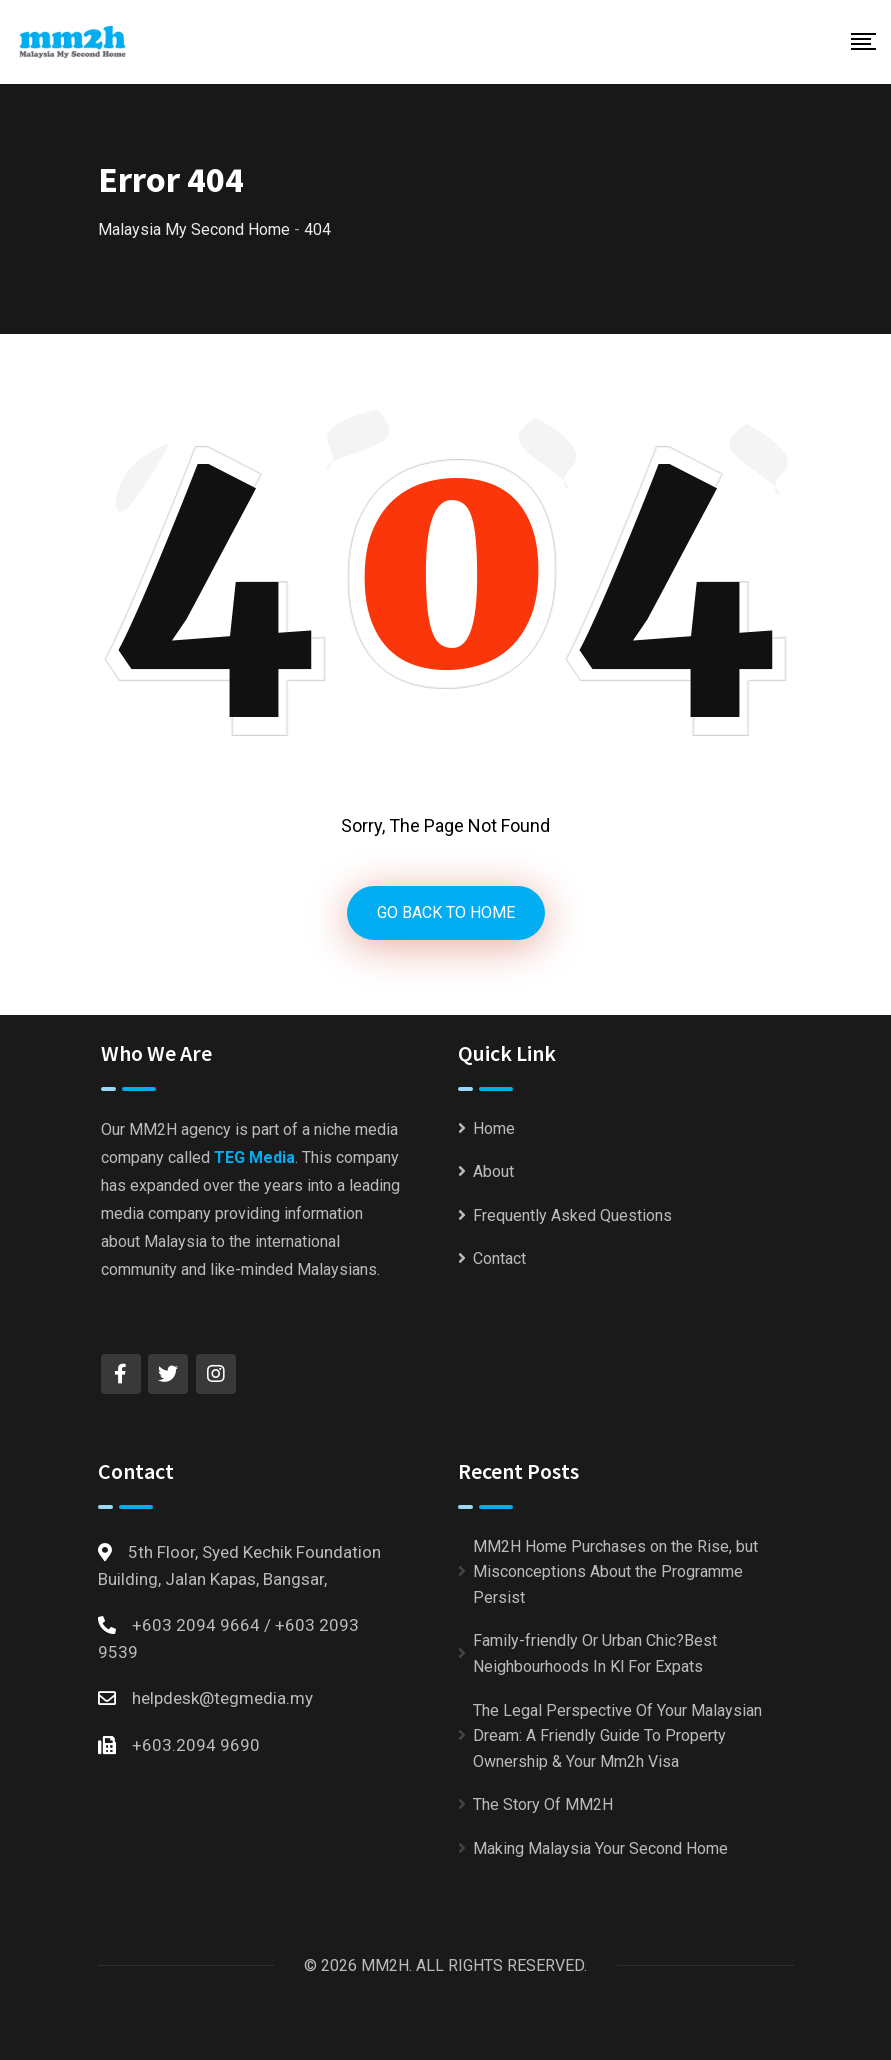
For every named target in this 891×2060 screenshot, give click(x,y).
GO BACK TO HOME (446, 912)
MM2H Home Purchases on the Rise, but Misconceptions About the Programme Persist (615, 1572)
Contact (499, 1258)
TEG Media (254, 1157)
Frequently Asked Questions (572, 1215)
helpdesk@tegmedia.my (222, 1698)
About (493, 1171)
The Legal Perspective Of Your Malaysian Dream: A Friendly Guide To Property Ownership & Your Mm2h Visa (617, 1736)
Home (494, 1128)
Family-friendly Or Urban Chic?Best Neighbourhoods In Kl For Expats (595, 1653)
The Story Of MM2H (543, 1804)
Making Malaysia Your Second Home (600, 1848)
